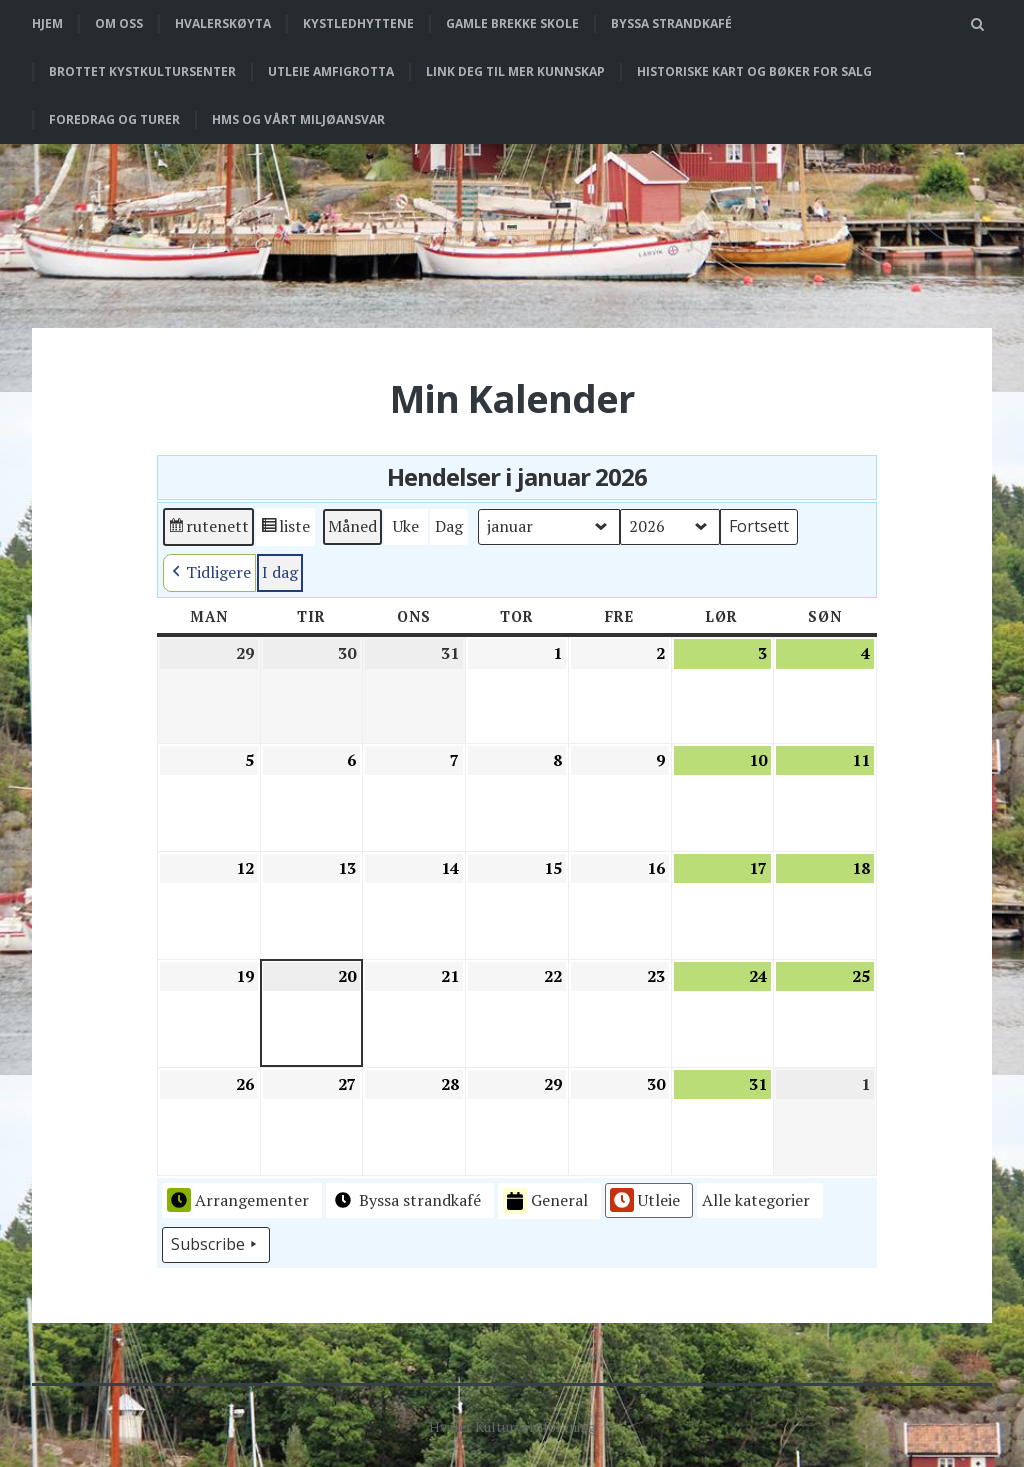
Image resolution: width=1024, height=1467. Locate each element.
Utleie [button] (645, 1200)
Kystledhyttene (358, 23)
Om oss (119, 23)
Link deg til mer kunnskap (515, 71)
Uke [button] (406, 526)
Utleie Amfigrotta (331, 71)
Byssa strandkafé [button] (406, 1200)
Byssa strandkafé (671, 23)
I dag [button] (280, 572)
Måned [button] (352, 526)
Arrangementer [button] (238, 1200)
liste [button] (285, 529)
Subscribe (216, 1245)
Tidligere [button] (209, 573)
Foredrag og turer (114, 119)
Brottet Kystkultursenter (142, 71)
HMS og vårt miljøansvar (298, 119)
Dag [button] (449, 526)
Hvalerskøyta (223, 23)
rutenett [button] (208, 529)
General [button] (545, 1201)
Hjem (47, 23)
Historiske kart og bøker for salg (754, 71)
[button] (760, 1201)
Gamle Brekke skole (512, 23)
